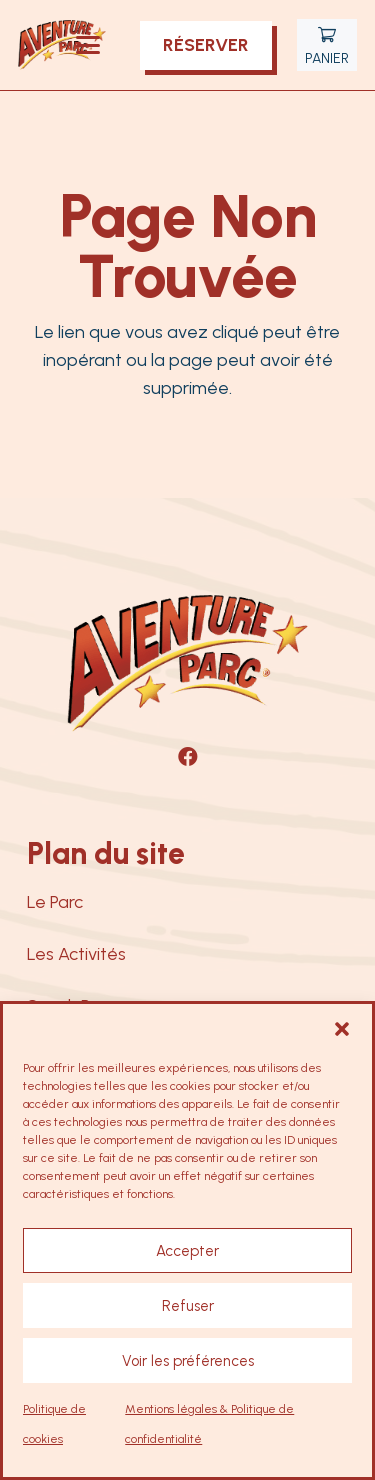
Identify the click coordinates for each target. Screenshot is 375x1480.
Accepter (187, 1251)
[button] (342, 1029)
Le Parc (55, 902)
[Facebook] (188, 757)
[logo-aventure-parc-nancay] (62, 45)
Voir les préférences (188, 1361)
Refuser (188, 1306)
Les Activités (76, 954)
